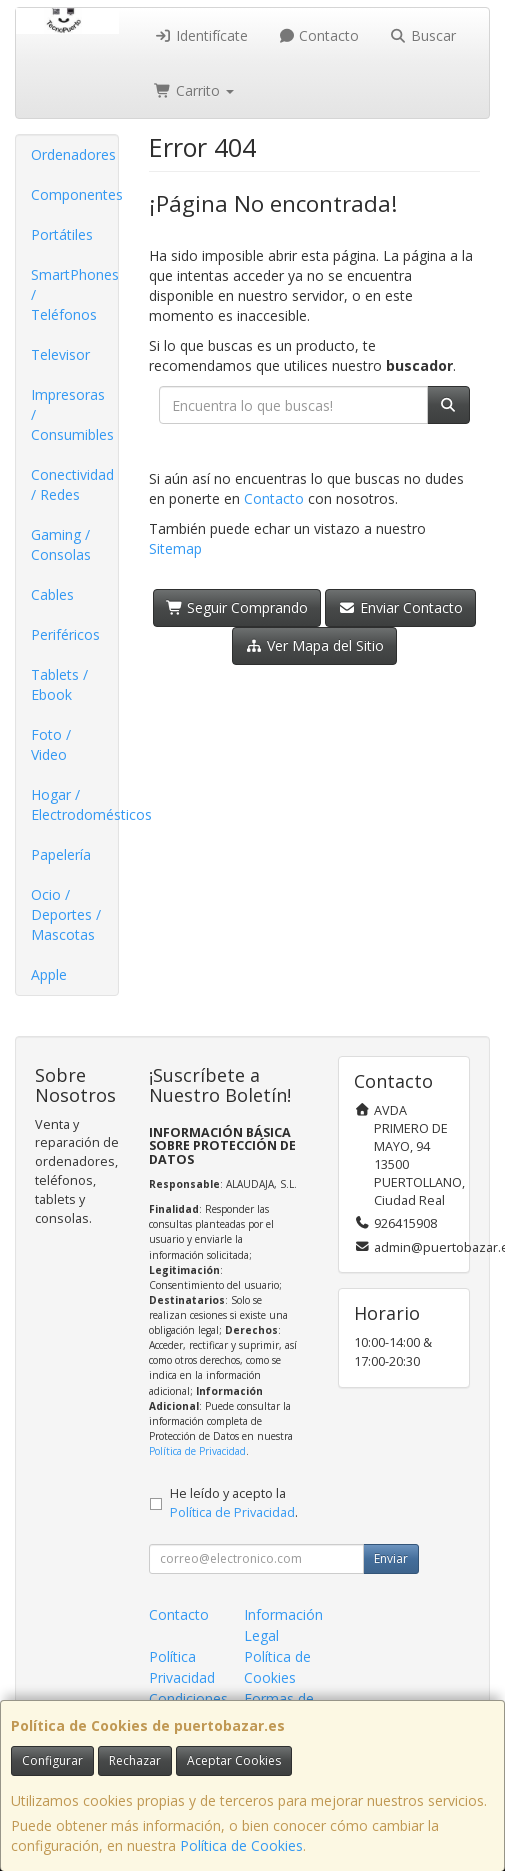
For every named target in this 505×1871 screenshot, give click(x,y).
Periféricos (65, 634)
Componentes (74, 194)
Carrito (194, 90)
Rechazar (135, 1760)
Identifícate (201, 35)
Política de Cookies (241, 1845)
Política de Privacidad (197, 1451)
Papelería (61, 854)
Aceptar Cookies (234, 1760)
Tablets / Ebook (59, 684)
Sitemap (175, 548)
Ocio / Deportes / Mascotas (66, 914)
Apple (49, 974)
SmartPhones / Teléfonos (74, 294)
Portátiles (62, 234)
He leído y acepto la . (234, 1503)
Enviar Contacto (400, 607)
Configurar (52, 1760)
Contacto (319, 35)
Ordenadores (73, 154)
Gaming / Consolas (61, 544)
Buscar (422, 35)
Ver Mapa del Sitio (314, 645)
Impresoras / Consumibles (72, 414)
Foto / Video (51, 744)
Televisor (60, 354)
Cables (52, 594)
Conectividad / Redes (72, 484)
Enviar (391, 1558)
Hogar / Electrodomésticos (74, 804)
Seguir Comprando (237, 607)
